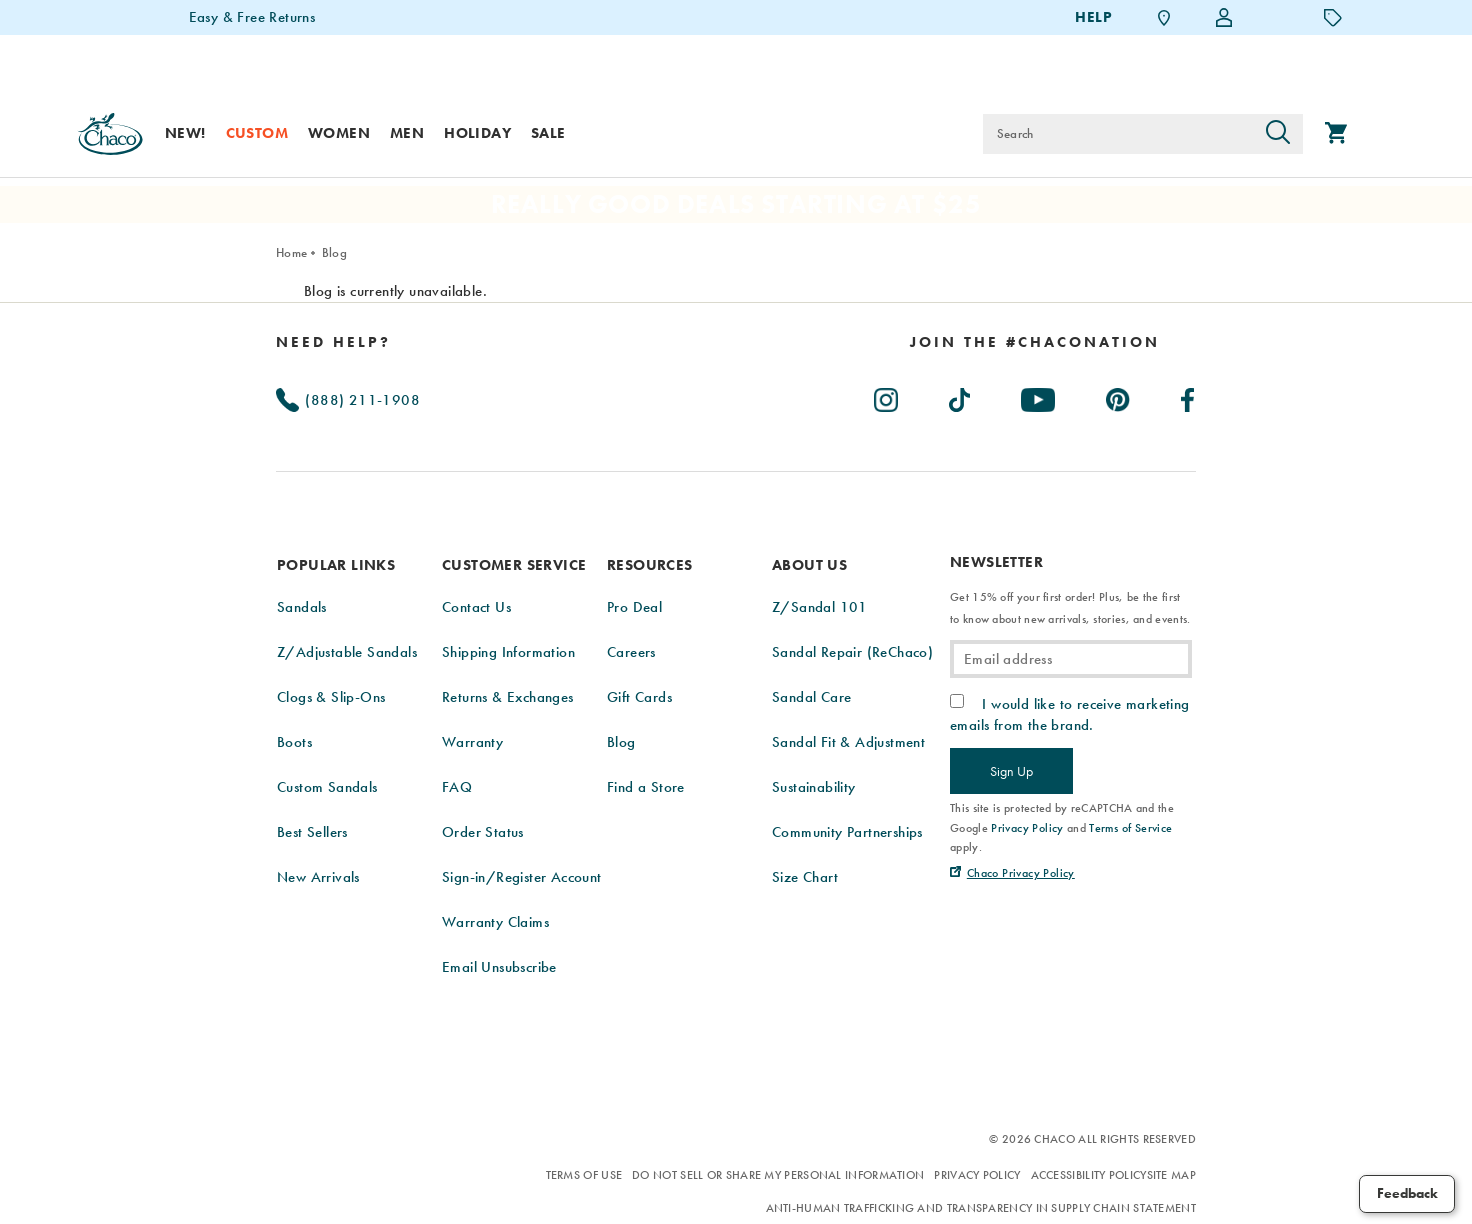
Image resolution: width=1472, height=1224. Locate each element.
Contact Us (476, 607)
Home (291, 252)
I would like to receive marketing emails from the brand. (1070, 714)
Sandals (302, 607)
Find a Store (646, 787)
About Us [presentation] (809, 565)
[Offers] (1333, 17)
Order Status (483, 832)
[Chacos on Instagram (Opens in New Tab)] (887, 396)
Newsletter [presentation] (996, 562)
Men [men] (407, 133)
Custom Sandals (327, 787)
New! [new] (185, 133)
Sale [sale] (548, 133)
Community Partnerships (847, 832)
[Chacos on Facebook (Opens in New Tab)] (1188, 396)
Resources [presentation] (650, 565)
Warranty (472, 742)
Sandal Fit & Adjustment (848, 742)
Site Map (1171, 1175)
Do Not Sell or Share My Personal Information (778, 1175)
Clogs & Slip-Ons (331, 697)
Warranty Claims (495, 922)
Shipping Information (508, 652)
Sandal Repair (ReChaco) (852, 652)
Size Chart (805, 877)
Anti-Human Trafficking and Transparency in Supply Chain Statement (981, 1208)
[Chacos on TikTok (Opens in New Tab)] (960, 396)
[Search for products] (1118, 134)
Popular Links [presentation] (336, 565)
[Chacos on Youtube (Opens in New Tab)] (1039, 396)
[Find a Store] (1164, 17)
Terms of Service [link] (1130, 828)
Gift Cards (639, 697)
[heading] (1035, 342)
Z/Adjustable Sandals (347, 652)
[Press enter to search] (1278, 134)
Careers (631, 652)
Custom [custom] (257, 133)
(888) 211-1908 (348, 400)
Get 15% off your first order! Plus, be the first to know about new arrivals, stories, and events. (1070, 608)
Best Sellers (312, 832)
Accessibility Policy (1089, 1175)
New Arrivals (318, 877)
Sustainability (814, 787)
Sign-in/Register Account (522, 877)
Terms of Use (584, 1175)
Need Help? (333, 342)
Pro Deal (634, 607)
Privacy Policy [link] (1027, 828)
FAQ (457, 787)
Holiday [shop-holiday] (477, 133)
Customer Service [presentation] (514, 565)
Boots (294, 742)
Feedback (1407, 1193)
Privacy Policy (977, 1175)
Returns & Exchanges (508, 697)
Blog (334, 252)
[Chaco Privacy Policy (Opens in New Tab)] (1012, 873)
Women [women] (339, 133)
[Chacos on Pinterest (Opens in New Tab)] (1119, 396)
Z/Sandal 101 (820, 607)
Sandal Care (811, 697)
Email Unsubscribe (499, 967)
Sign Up (1011, 771)
